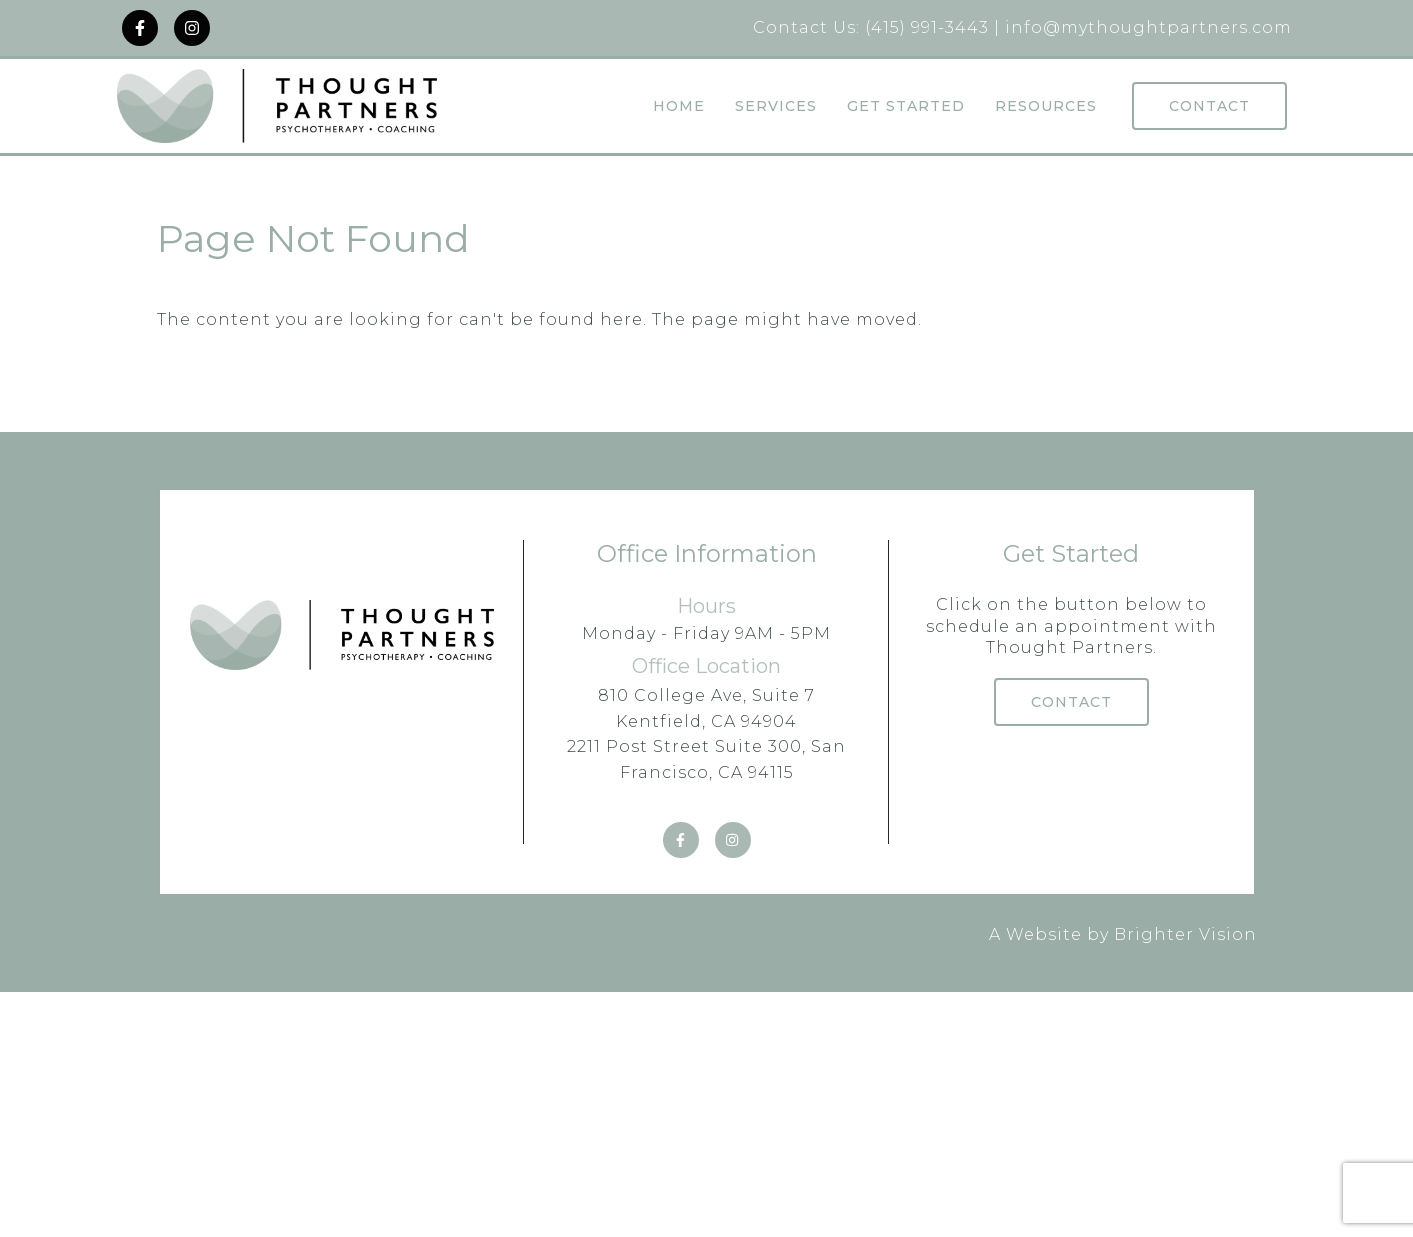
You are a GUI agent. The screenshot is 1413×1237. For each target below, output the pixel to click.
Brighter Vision (1185, 934)
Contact (1209, 106)
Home (679, 106)
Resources (1046, 106)
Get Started (906, 106)
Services (776, 106)
